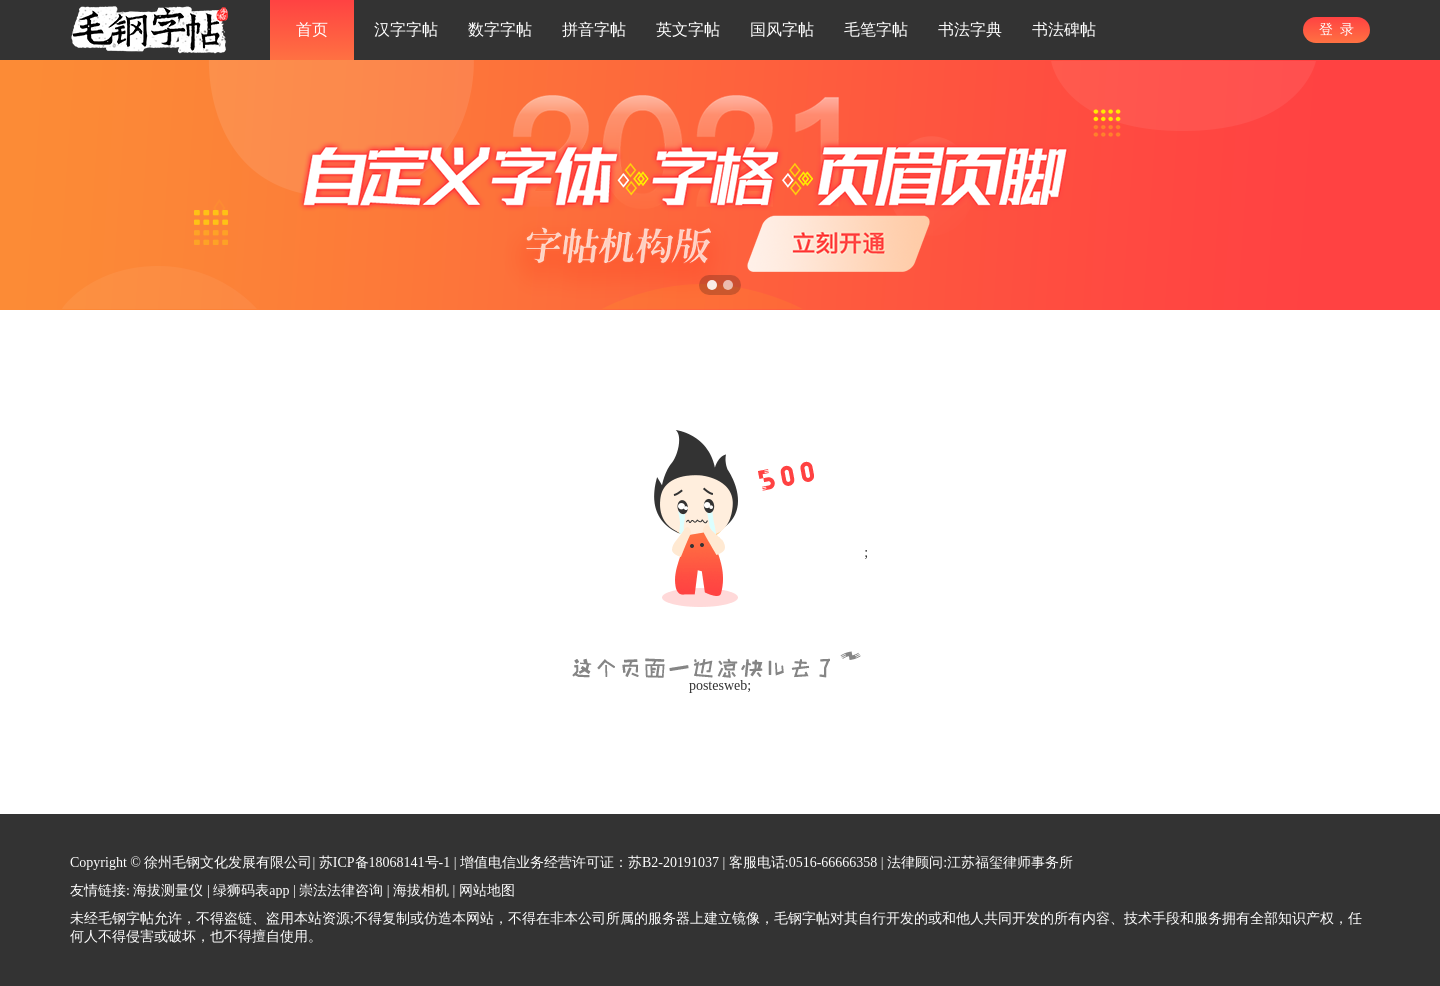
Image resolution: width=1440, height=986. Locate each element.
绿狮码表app (251, 890)
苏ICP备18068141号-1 (384, 862)
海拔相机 (421, 890)
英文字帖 (688, 29)
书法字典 (970, 29)
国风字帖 (782, 29)
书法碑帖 (1064, 29)
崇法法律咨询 (341, 890)
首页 (312, 29)
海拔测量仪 (168, 890)
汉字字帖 (406, 29)
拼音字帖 (594, 29)
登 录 (1336, 29)
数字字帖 (500, 29)
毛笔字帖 (876, 29)
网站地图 (487, 890)
